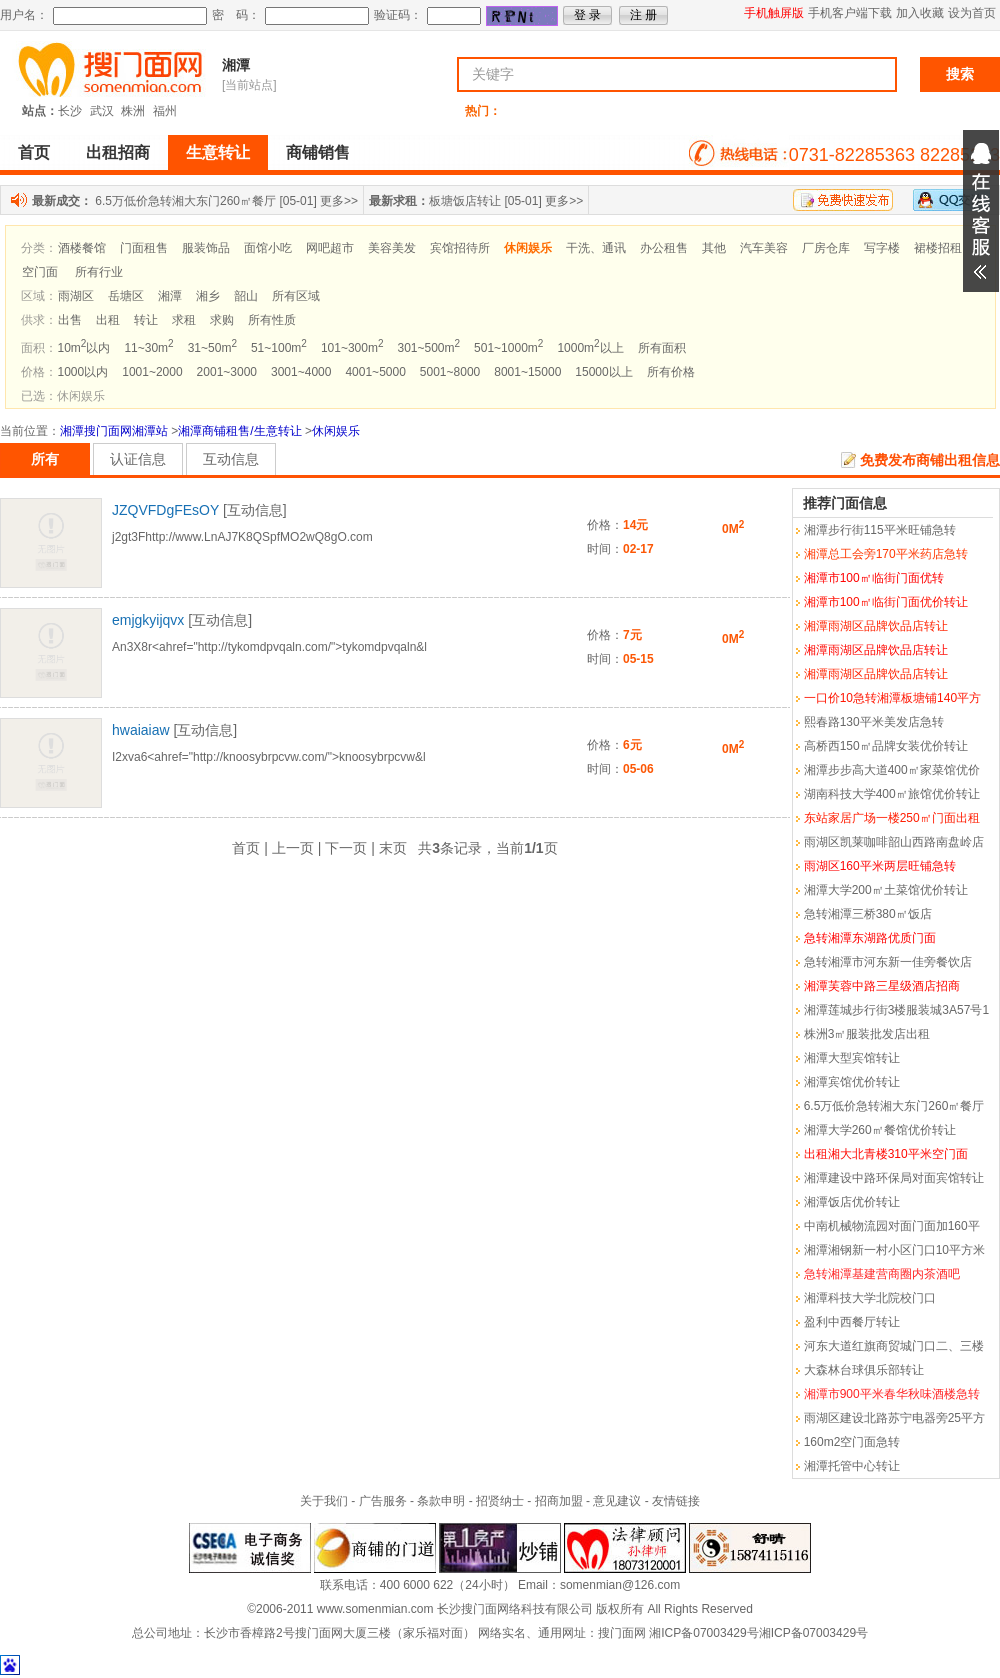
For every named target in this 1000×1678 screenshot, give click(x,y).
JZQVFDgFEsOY (165, 510)
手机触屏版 (774, 13)
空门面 (40, 272)
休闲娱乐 (336, 431)
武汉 (102, 111)
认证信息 (138, 459)
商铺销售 (318, 152)
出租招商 (118, 152)
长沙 (70, 111)
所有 (45, 459)
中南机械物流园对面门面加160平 (892, 1226)
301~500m (428, 348)
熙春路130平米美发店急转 (874, 722)
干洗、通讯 (596, 248)
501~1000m (508, 348)
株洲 (133, 111)
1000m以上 (590, 348)
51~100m (279, 348)
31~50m (212, 348)
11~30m (148, 348)
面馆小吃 (268, 248)
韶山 (246, 296)
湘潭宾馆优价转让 (852, 1082)
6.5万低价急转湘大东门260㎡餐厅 (185, 201)
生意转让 (218, 152)
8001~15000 (527, 372)
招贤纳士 (500, 1501)
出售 (70, 320)
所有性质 (272, 320)
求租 (184, 320)
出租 (108, 320)
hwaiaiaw (141, 730)
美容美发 (392, 248)
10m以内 (84, 348)
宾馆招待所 (460, 248)
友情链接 (676, 1501)
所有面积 (662, 348)
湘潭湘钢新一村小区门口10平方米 (894, 1250)
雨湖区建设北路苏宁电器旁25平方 (894, 1418)
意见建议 (617, 1501)
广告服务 (383, 1501)
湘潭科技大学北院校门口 (870, 1298)
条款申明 (441, 1501)
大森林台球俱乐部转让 (864, 1370)
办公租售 (664, 248)
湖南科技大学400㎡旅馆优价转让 (892, 794)
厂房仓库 (826, 248)
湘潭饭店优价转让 (852, 1202)
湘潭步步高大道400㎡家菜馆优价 (892, 770)
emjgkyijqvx (148, 620)
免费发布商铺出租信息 (930, 460)
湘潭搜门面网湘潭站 (114, 431)
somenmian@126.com (620, 1585)
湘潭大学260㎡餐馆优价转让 (880, 1130)
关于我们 (324, 1501)
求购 (222, 320)
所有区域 (296, 296)
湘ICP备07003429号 (703, 1633)
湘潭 (236, 65)
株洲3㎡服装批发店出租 (867, 1034)
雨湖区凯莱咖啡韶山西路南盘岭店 (894, 842)
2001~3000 (227, 372)
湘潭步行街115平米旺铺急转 (880, 530)
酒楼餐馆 (82, 248)
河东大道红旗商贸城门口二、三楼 (894, 1346)
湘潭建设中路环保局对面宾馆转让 (894, 1178)
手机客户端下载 (850, 13)
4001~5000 (375, 372)
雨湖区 (76, 296)
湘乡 (208, 296)
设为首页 (972, 13)
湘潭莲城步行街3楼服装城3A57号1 (896, 1010)
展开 (981, 211)
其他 (714, 248)
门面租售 (144, 248)
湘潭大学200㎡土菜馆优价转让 (886, 890)
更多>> (339, 201)
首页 (34, 152)
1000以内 (83, 372)
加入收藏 (920, 13)
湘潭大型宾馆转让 (852, 1058)
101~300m (352, 348)
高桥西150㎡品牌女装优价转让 (886, 746)
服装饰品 (206, 248)
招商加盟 (559, 1501)
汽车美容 (764, 248)
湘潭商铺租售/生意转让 (239, 431)
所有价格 (671, 372)
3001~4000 (301, 372)
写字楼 (882, 248)
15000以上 (603, 372)
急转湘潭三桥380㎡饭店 (868, 914)
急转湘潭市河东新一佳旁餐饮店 (888, 962)
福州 (165, 111)
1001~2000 (152, 372)
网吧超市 (330, 248)
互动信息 (231, 459)
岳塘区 (126, 296)
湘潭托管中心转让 (852, 1466)
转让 (146, 320)
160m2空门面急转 (852, 1442)
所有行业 (99, 272)
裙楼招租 (938, 248)
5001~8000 (450, 372)
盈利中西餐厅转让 (852, 1322)
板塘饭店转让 (465, 201)
